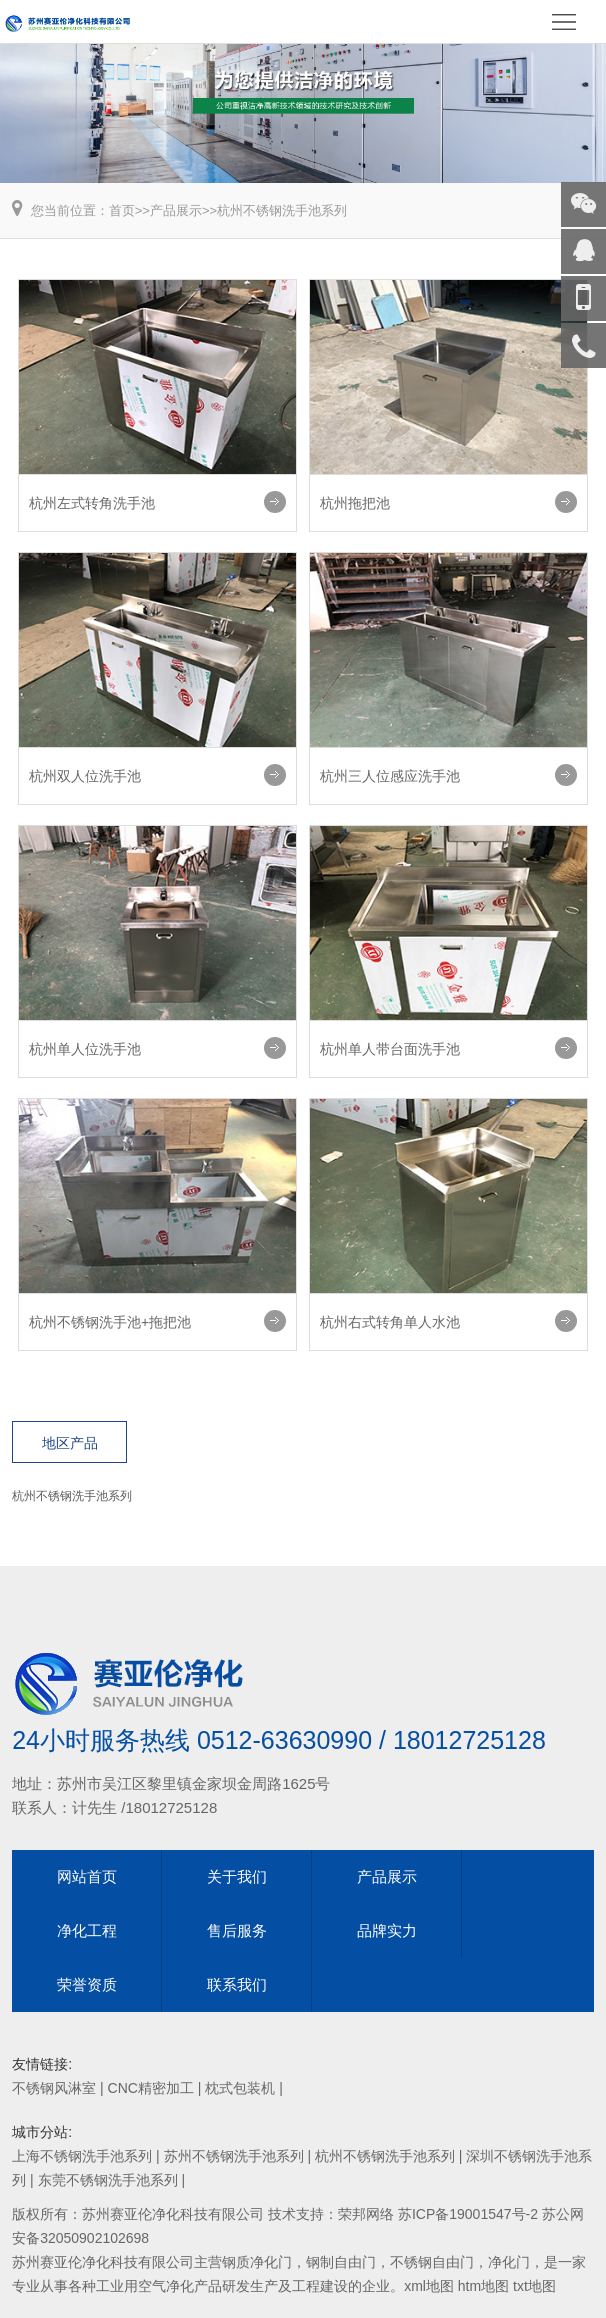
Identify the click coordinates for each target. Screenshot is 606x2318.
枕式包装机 (240, 2088)
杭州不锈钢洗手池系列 (282, 210)
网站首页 (87, 1876)
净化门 (509, 2262)
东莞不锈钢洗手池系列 (108, 2180)
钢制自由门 (341, 2262)
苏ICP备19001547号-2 (468, 2214)
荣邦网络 (366, 2214)
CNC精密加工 (151, 2088)
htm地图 (483, 2286)
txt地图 (534, 2286)
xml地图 (429, 2286)
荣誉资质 (87, 1984)
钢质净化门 (257, 2262)
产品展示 (176, 210)
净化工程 (87, 1930)
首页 (122, 210)
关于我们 (237, 1876)
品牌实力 (387, 1930)
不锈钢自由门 (432, 2262)
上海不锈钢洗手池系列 (82, 2156)
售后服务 (237, 1930)
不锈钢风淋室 (54, 2088)
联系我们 (237, 1984)
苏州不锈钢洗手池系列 (234, 2156)
